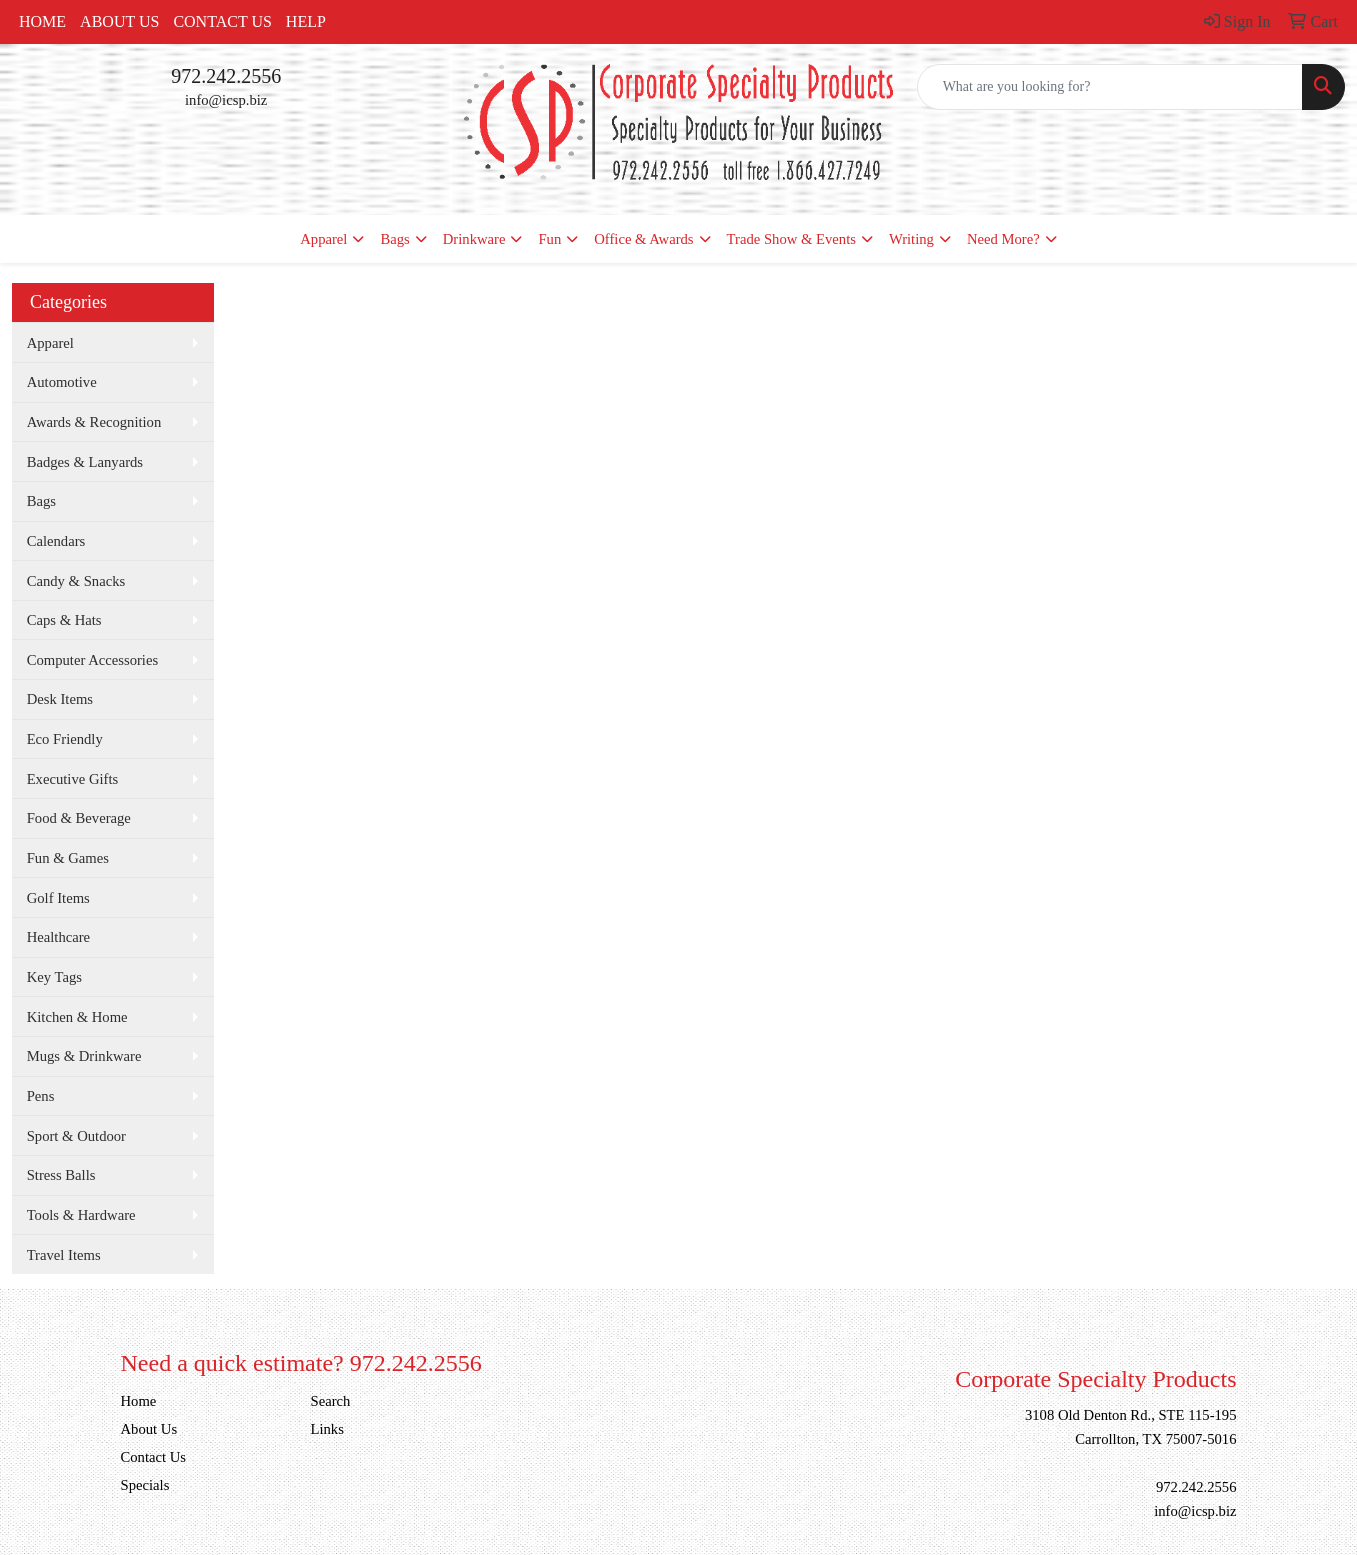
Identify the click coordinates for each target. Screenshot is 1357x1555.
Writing (911, 239)
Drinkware (474, 239)
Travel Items (64, 1255)
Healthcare (58, 937)
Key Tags (54, 977)
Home (42, 21)
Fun (549, 239)
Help (306, 21)
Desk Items (60, 699)
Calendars (56, 541)
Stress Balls (61, 1175)
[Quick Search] (1110, 87)
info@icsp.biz (226, 100)
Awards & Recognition (94, 422)
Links (327, 1429)
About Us (119, 21)
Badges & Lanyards (85, 462)
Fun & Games (68, 858)
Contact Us (222, 21)
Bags (394, 239)
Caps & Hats (64, 620)
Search (331, 1401)
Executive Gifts (73, 779)
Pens (41, 1096)
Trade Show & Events (791, 239)
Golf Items (58, 898)
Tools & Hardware (81, 1215)
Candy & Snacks (76, 581)
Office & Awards (643, 239)
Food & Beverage (79, 818)
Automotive (62, 382)
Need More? (1003, 239)
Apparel (323, 239)
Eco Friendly (65, 739)
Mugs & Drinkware (84, 1056)
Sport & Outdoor (76, 1136)
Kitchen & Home (77, 1017)
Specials (145, 1485)
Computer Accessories (92, 660)
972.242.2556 (226, 76)
